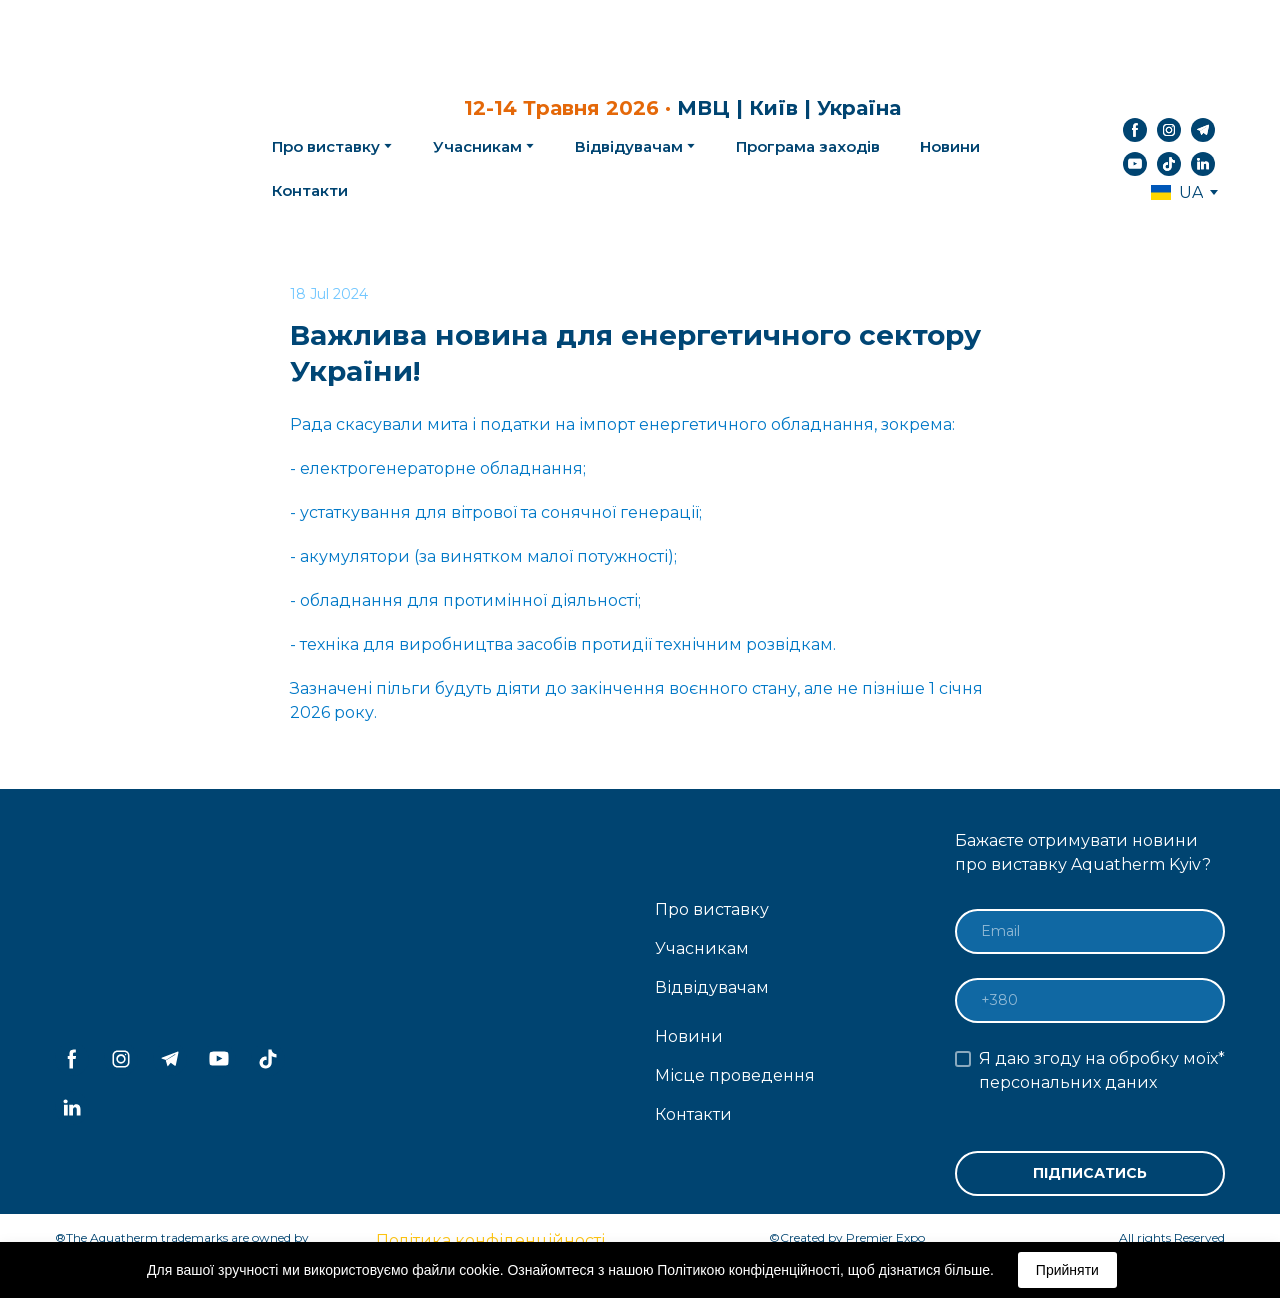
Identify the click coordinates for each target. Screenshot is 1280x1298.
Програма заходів (808, 146)
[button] (1135, 130)
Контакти (310, 190)
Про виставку (712, 909)
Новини (950, 146)
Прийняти (1067, 1270)
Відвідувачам (629, 146)
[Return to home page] (131, 147)
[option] (1177, 192)
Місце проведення (735, 1075)
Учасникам (477, 146)
